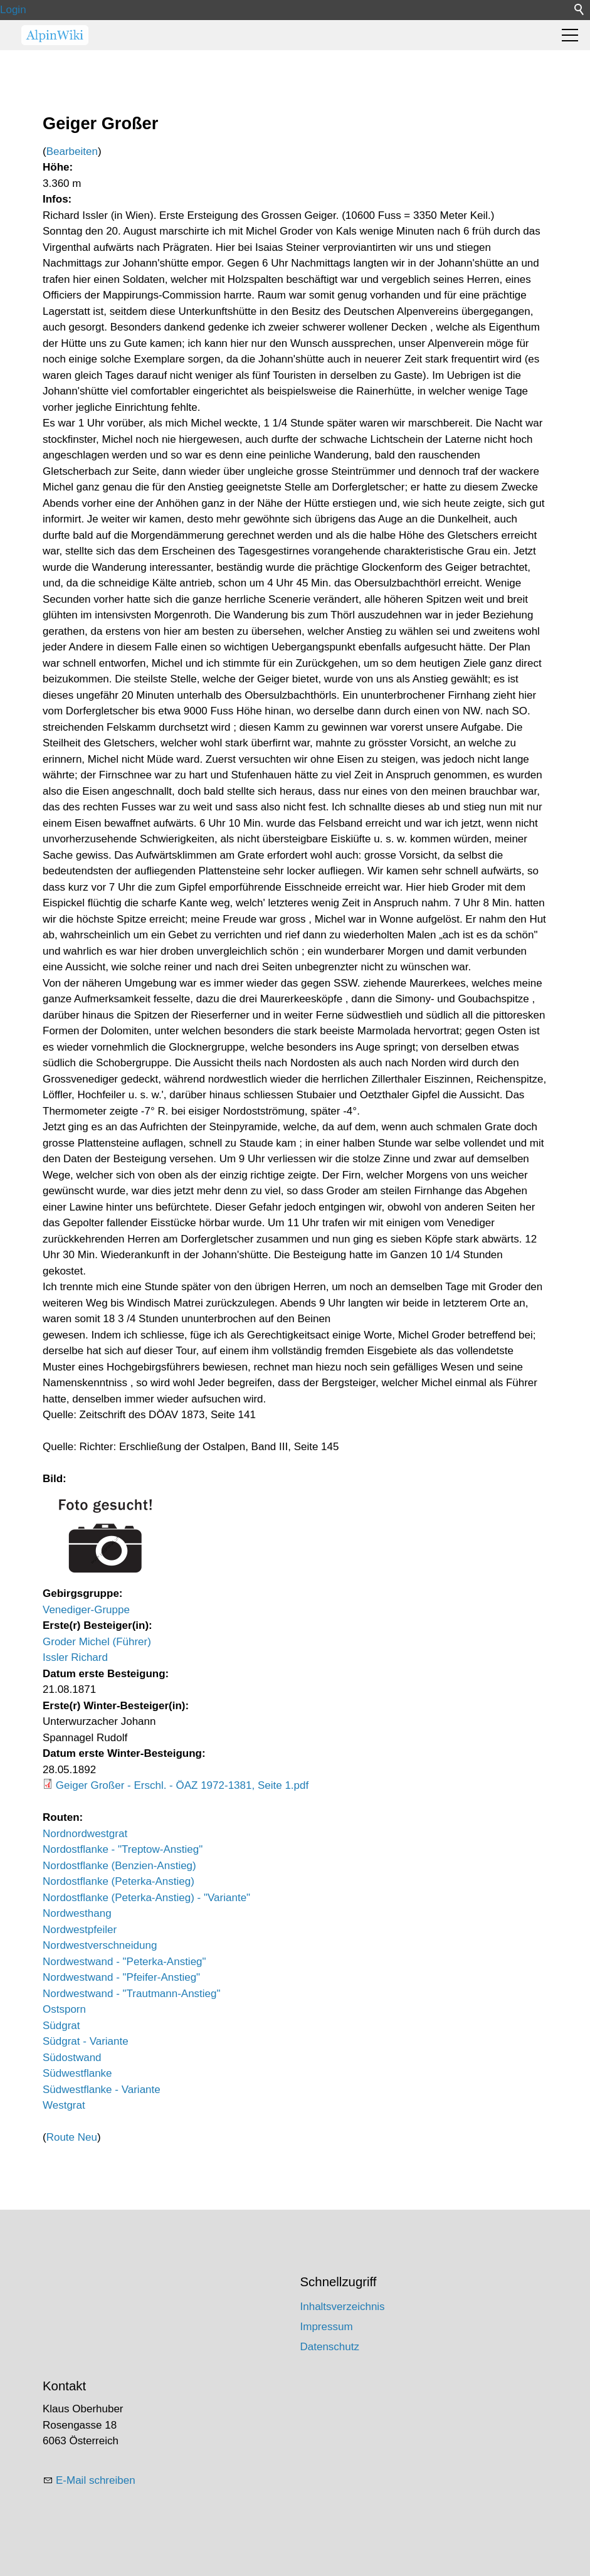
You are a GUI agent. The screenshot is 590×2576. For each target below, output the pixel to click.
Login (13, 10)
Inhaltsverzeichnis (342, 2307)
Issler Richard (75, 1657)
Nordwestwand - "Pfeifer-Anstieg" (121, 1977)
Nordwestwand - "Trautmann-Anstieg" (132, 1994)
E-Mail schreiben (95, 2480)
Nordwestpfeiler (80, 1930)
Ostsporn (64, 2009)
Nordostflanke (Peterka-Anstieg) (118, 1881)
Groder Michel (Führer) (97, 1642)
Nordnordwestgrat (85, 1834)
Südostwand (72, 2058)
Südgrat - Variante (86, 2041)
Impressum (326, 2327)
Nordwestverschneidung (100, 1945)
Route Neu (71, 2137)
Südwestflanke (77, 2073)
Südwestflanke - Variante (102, 2090)
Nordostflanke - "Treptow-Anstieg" (123, 1849)
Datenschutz (330, 2347)
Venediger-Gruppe (86, 1610)
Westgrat (64, 2105)
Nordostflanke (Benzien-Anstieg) (119, 1866)
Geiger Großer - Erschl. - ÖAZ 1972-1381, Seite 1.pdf (182, 1785)
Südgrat (61, 2026)
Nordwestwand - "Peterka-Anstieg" (124, 1962)
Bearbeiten (72, 151)
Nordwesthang (77, 1913)
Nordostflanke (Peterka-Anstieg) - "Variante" (146, 1898)
